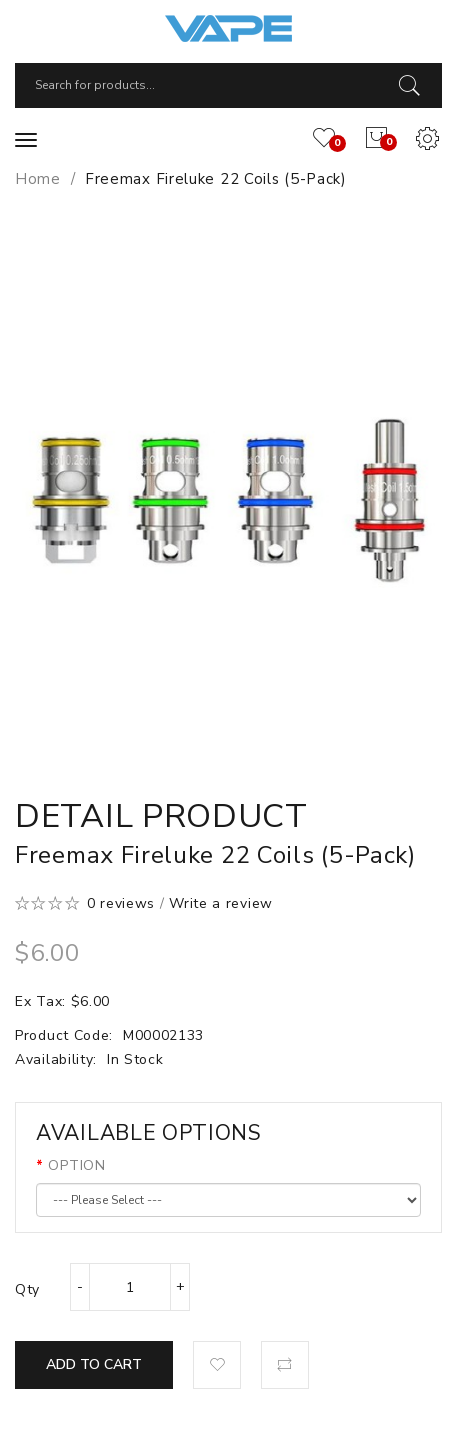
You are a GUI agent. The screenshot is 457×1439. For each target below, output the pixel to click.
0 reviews (121, 903)
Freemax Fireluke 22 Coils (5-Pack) (216, 179)
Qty (27, 1289)
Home (38, 179)
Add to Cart (94, 1364)
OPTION (76, 1165)
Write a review (221, 903)
